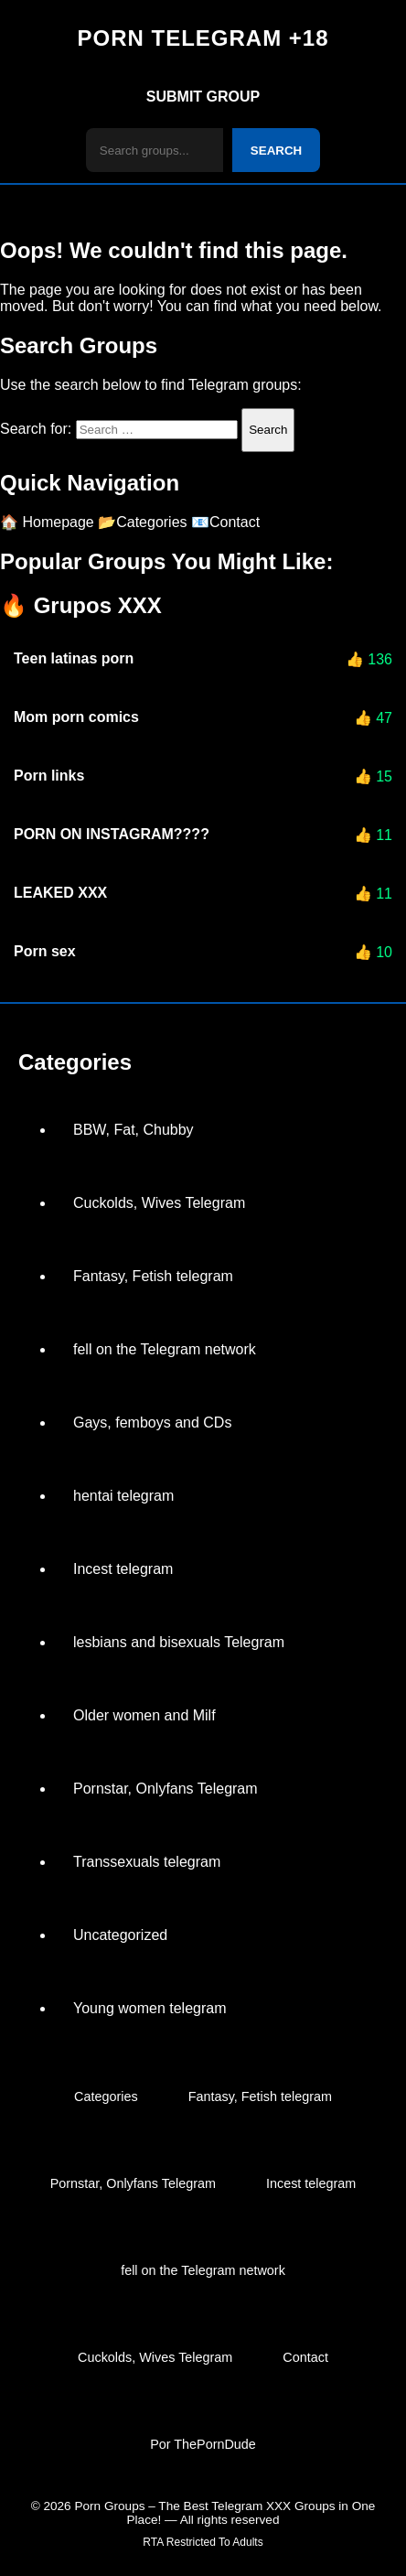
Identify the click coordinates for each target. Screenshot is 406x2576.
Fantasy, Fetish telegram (153, 1276)
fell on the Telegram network (164, 1349)
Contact (305, 2357)
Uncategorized (120, 1935)
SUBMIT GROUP (203, 96)
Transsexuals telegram (146, 1862)
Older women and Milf (144, 1715)
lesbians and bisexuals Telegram (178, 1642)
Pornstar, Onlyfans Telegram (165, 1788)
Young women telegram (150, 2008)
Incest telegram (123, 1569)
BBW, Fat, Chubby (133, 1129)
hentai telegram (123, 1496)
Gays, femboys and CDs (152, 1422)
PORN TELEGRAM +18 (202, 38)
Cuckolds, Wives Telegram (159, 1203)
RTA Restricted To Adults (202, 2542)
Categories (106, 2096)
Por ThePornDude (203, 2444)
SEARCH (276, 150)
